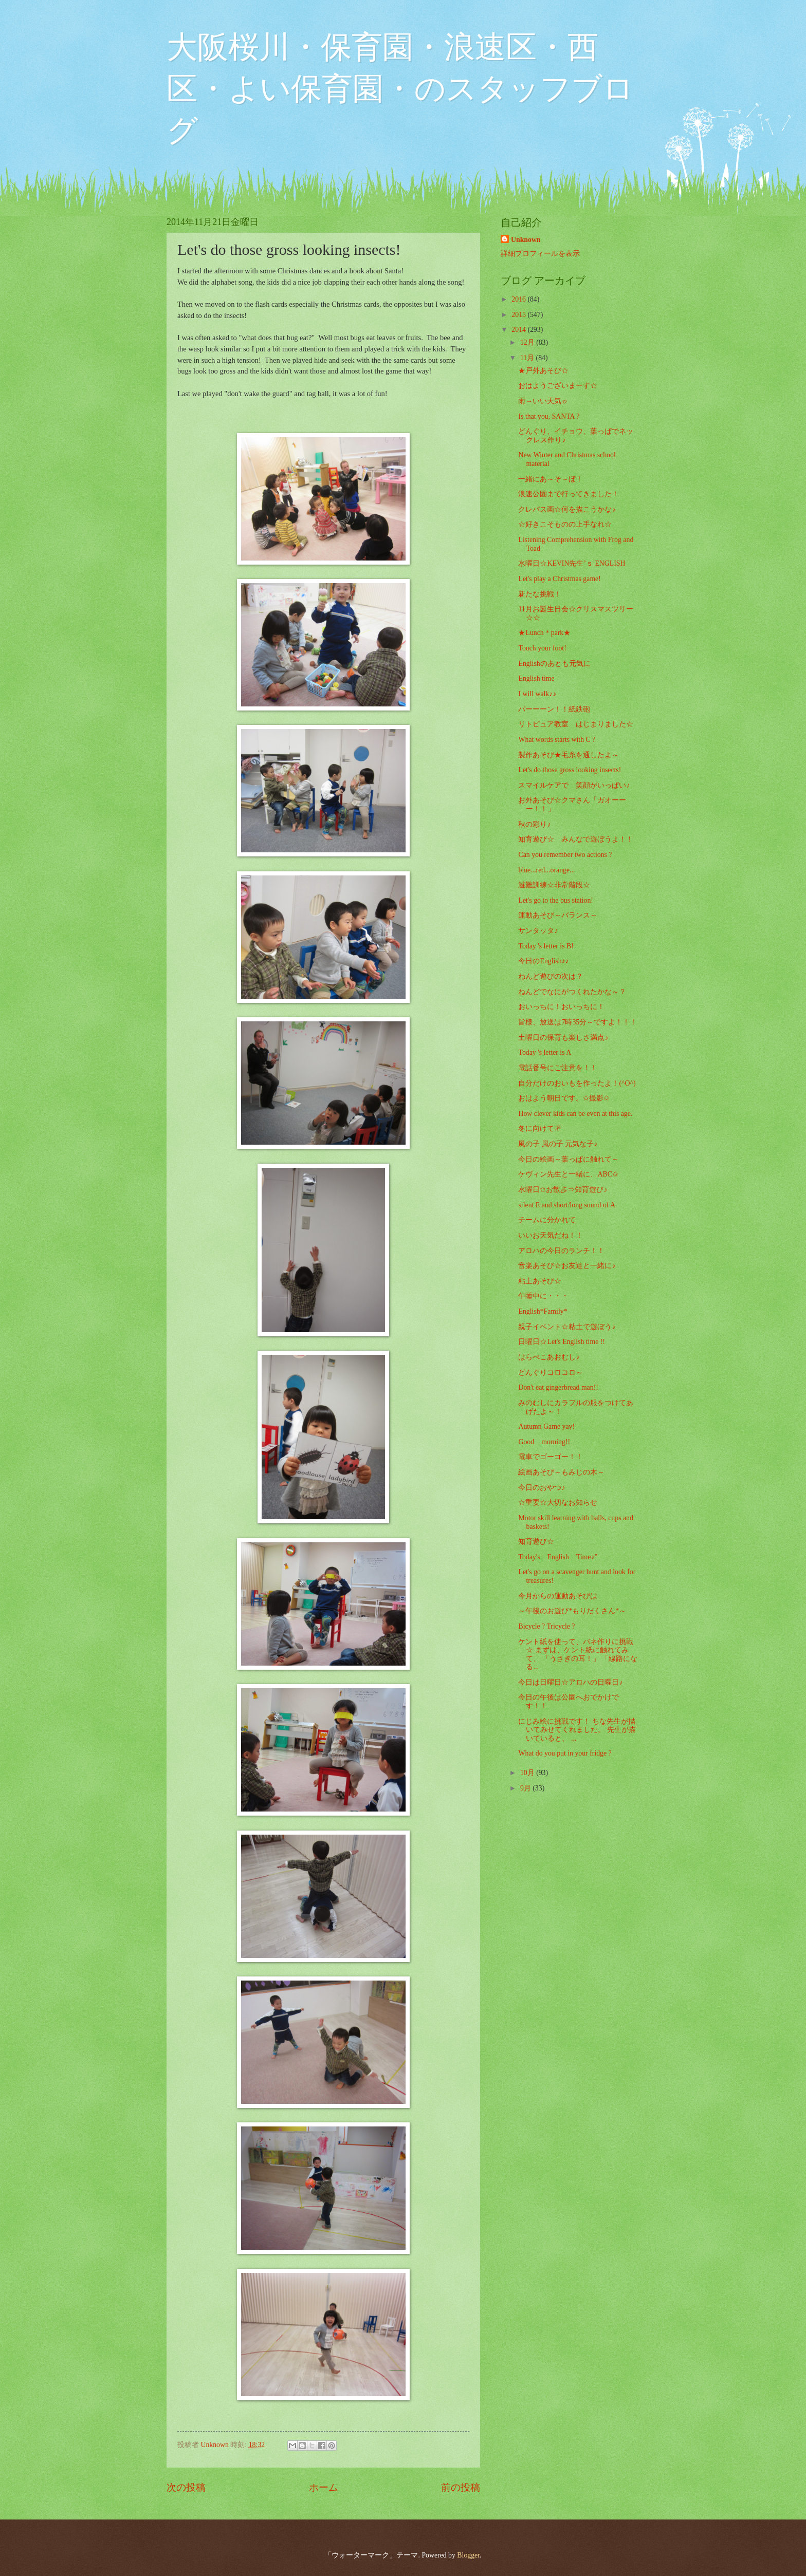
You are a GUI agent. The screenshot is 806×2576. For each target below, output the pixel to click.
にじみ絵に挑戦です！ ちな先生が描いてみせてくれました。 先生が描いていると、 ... (576, 1730)
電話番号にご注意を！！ (557, 1068)
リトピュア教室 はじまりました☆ (575, 724)
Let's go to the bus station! (555, 900)
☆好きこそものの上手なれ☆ (565, 524)
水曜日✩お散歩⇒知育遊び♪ (562, 1189)
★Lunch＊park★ (544, 633)
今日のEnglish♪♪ (543, 961)
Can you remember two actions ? (565, 854)
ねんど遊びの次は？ (550, 976)
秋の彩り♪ (534, 824)
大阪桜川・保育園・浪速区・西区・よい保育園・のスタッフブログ (400, 88)
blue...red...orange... (546, 870)
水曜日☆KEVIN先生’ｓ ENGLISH (571, 563)
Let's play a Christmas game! (559, 579)
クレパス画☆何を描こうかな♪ (566, 509)
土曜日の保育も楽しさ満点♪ (563, 1037)
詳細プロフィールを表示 (540, 253)
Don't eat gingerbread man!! (558, 1387)
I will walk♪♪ (537, 694)
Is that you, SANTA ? (548, 416)
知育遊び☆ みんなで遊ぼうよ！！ (575, 839)
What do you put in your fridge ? (564, 1753)
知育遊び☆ (536, 1541)
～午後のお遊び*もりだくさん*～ (572, 1611)
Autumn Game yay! (546, 1426)
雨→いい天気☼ (542, 401)
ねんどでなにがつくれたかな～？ (572, 992)
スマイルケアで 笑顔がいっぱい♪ (574, 785)
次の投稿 (186, 2487)
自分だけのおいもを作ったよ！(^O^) (576, 1083)
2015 (519, 315)
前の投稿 (460, 2487)
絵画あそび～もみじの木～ (561, 1472)
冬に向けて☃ (539, 1128)
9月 (526, 1788)
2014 (519, 329)
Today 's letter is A (544, 1052)
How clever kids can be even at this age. (575, 1113)
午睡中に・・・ (543, 1296)
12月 (528, 342)
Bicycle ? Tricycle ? (546, 1626)
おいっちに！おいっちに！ (561, 1007)
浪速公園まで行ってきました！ (568, 494)
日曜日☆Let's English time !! (561, 1342)
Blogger (468, 2555)
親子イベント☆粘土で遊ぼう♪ (566, 1327)
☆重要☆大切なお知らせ (557, 1502)
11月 (528, 358)
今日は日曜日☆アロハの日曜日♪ (570, 1682)
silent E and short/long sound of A (566, 1205)
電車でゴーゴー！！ (550, 1457)
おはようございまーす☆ (557, 385)
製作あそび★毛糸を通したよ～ (568, 755)
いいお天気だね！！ (550, 1235)
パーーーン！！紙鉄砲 (554, 709)
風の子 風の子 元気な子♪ (557, 1144)
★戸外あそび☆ (543, 371)
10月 (528, 1773)
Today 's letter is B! (545, 946)
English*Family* (542, 1311)
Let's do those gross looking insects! (569, 770)
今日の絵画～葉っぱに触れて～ (568, 1159)
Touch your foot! (542, 648)
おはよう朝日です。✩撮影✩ (564, 1098)
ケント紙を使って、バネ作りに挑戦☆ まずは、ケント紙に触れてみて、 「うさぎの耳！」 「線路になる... (577, 1654)
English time (536, 678)
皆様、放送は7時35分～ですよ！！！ (577, 1022)
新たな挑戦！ (539, 594)
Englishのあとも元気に (554, 663)
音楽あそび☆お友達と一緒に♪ (566, 1266)
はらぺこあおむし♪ (548, 1357)
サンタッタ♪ (538, 931)
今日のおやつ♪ (541, 1487)
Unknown (526, 240)
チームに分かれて (547, 1220)
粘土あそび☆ (539, 1281)
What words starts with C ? (556, 739)
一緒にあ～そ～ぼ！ (550, 479)
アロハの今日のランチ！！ (561, 1251)
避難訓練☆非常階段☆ (554, 885)
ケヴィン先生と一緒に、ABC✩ (568, 1174)
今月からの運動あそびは (557, 1596)
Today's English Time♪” (557, 1557)
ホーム (323, 2487)
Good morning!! (544, 1442)
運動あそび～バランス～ (557, 915)
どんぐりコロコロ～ (550, 1372)
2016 (519, 299)
